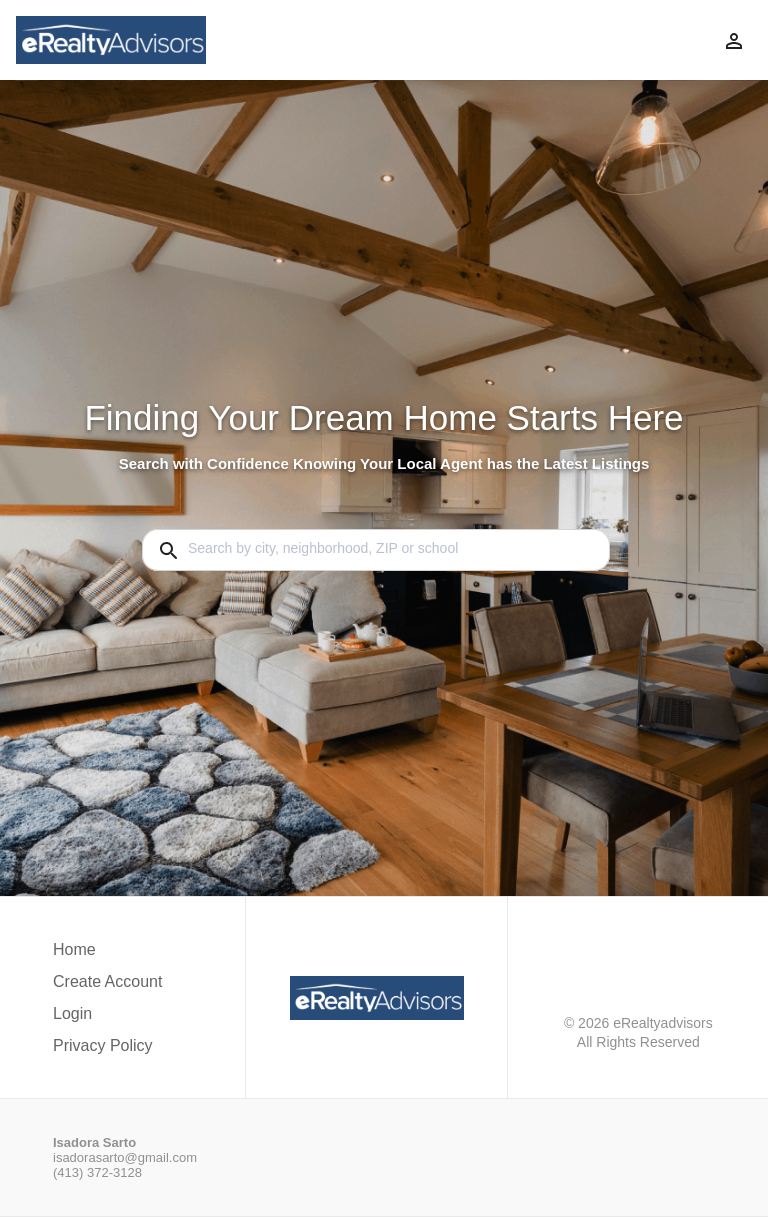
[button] (107, 1019)
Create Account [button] (107, 981)
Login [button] (72, 1013)
